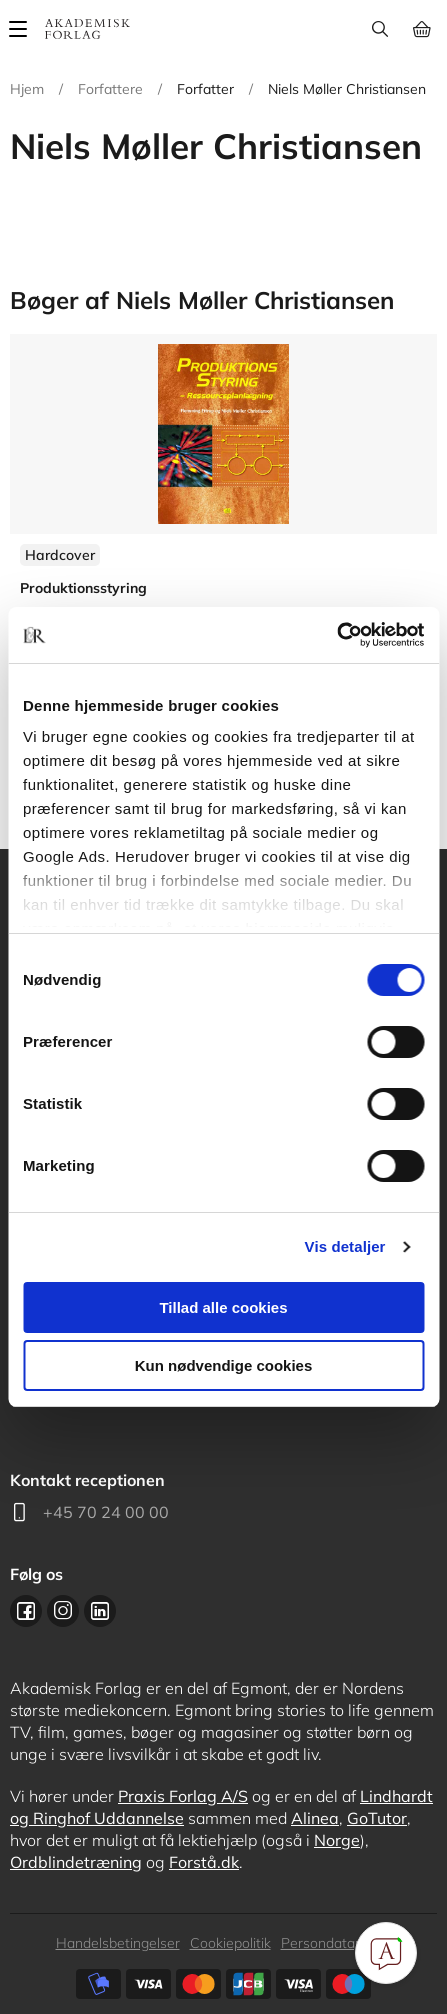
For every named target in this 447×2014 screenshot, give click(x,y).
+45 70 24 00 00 (106, 1512)
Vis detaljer (345, 1246)
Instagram (63, 1611)
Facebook (26, 1611)
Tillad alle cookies (223, 1307)
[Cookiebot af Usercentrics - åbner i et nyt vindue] (336, 635)
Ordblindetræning (76, 1862)
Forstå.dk (204, 1862)
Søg (379, 29)
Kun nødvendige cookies (224, 1365)
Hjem (27, 89)
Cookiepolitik (230, 1943)
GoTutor (377, 1818)
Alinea (315, 1818)
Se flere (223, 539)
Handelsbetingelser (118, 1943)
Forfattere (110, 89)
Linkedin (100, 1611)
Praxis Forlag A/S (183, 1796)
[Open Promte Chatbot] (386, 1953)
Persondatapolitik (336, 1943)
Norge (337, 1840)
